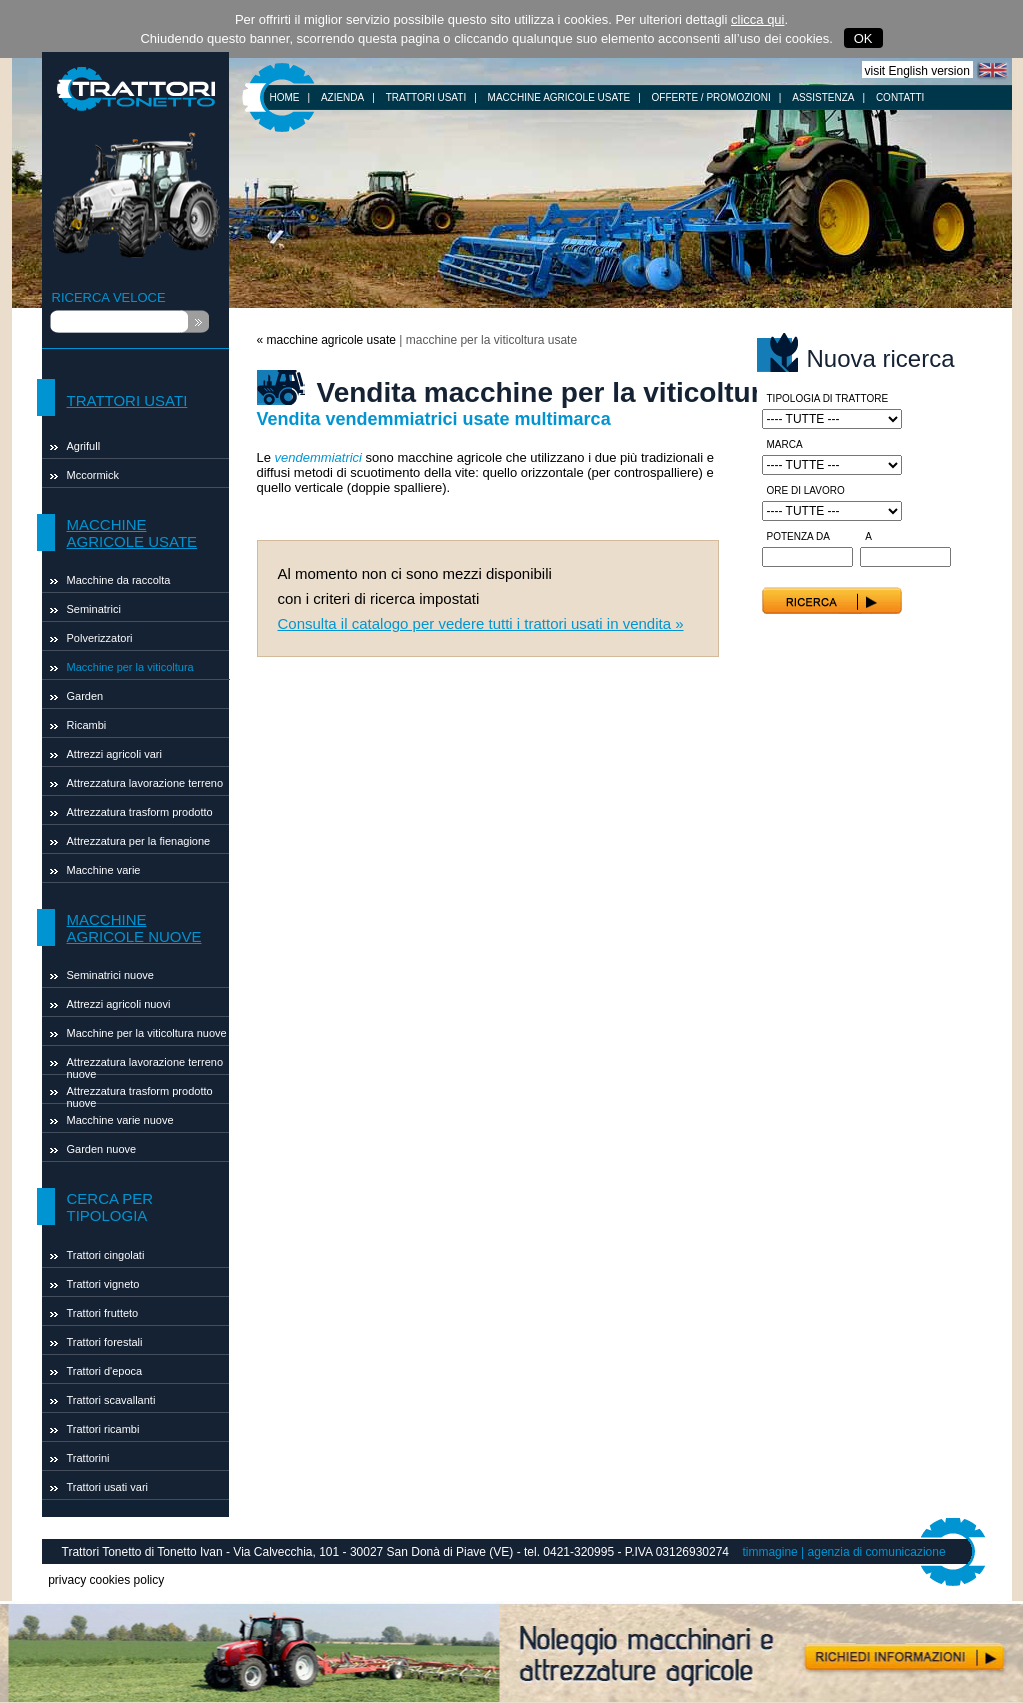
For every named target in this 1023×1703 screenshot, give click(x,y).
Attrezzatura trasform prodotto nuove (140, 1094)
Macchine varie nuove (120, 1120)
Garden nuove (102, 1149)
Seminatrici (94, 609)
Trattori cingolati (106, 1255)
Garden (85, 696)
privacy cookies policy (106, 1580)
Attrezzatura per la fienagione (139, 841)
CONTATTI (900, 97)
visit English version (917, 71)
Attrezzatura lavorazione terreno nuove (145, 1065)
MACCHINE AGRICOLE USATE (559, 97)
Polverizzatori (100, 638)
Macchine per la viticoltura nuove (147, 1033)
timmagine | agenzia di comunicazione (843, 1552)
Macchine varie (104, 870)
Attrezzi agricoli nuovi (119, 1004)
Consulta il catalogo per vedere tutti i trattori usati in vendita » (481, 623)
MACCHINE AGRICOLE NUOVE (134, 928)
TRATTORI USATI (426, 97)
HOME (285, 97)
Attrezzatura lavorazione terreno (145, 783)
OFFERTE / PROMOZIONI (711, 97)
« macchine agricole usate (326, 340)
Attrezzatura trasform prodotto (140, 812)
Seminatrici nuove (110, 975)
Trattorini (88, 1458)
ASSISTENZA (823, 97)
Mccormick (93, 475)
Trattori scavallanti (111, 1400)
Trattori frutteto (103, 1313)
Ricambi (87, 725)
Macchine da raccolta (119, 580)
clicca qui (757, 19)
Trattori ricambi (103, 1429)
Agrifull (84, 446)
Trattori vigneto (103, 1284)
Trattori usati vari (108, 1487)
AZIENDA (342, 97)
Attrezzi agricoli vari (114, 754)
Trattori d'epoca (105, 1371)
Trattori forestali (105, 1342)
